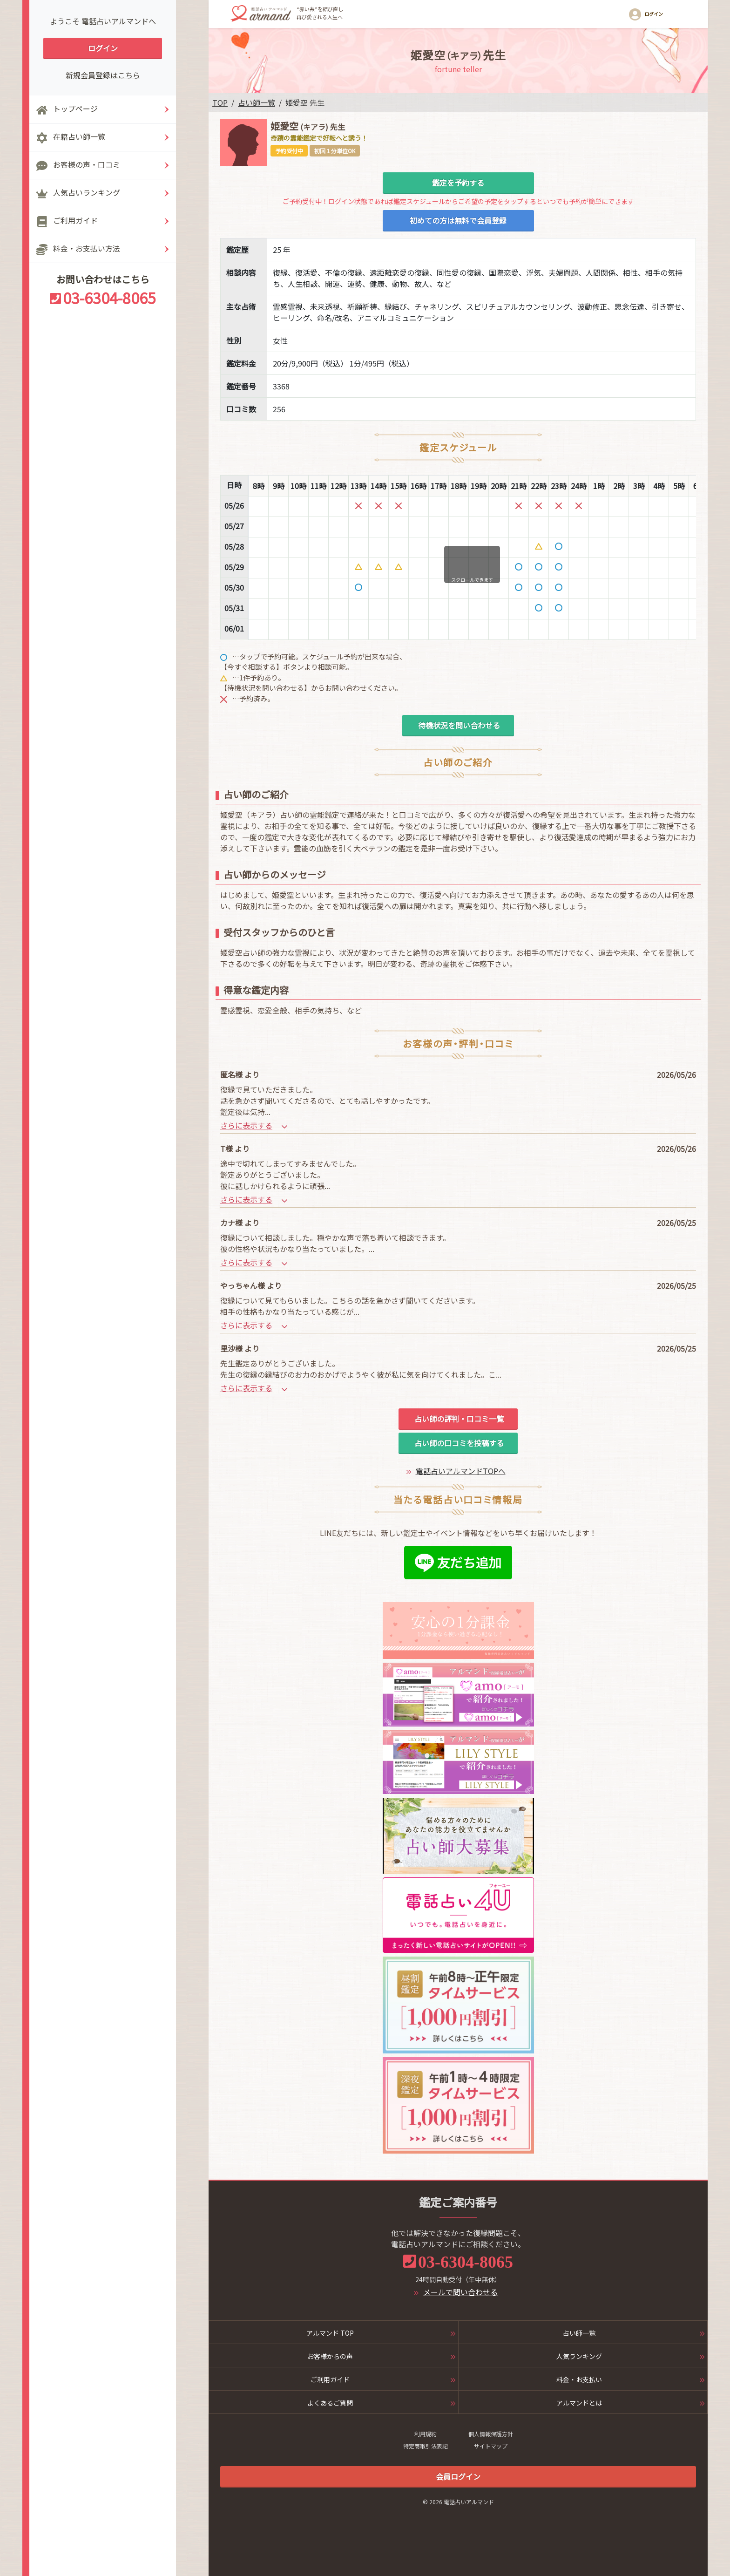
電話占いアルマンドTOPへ (461, 1470)
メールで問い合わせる (460, 2291)
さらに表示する (253, 1125)
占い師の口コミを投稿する (458, 1442)
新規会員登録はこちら (103, 75)
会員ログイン (458, 2476)
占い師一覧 (256, 102)
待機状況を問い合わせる (458, 725)
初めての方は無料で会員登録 (458, 220)
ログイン (103, 48)
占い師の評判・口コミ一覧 (458, 1418)
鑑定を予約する (458, 182)
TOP (220, 102)
